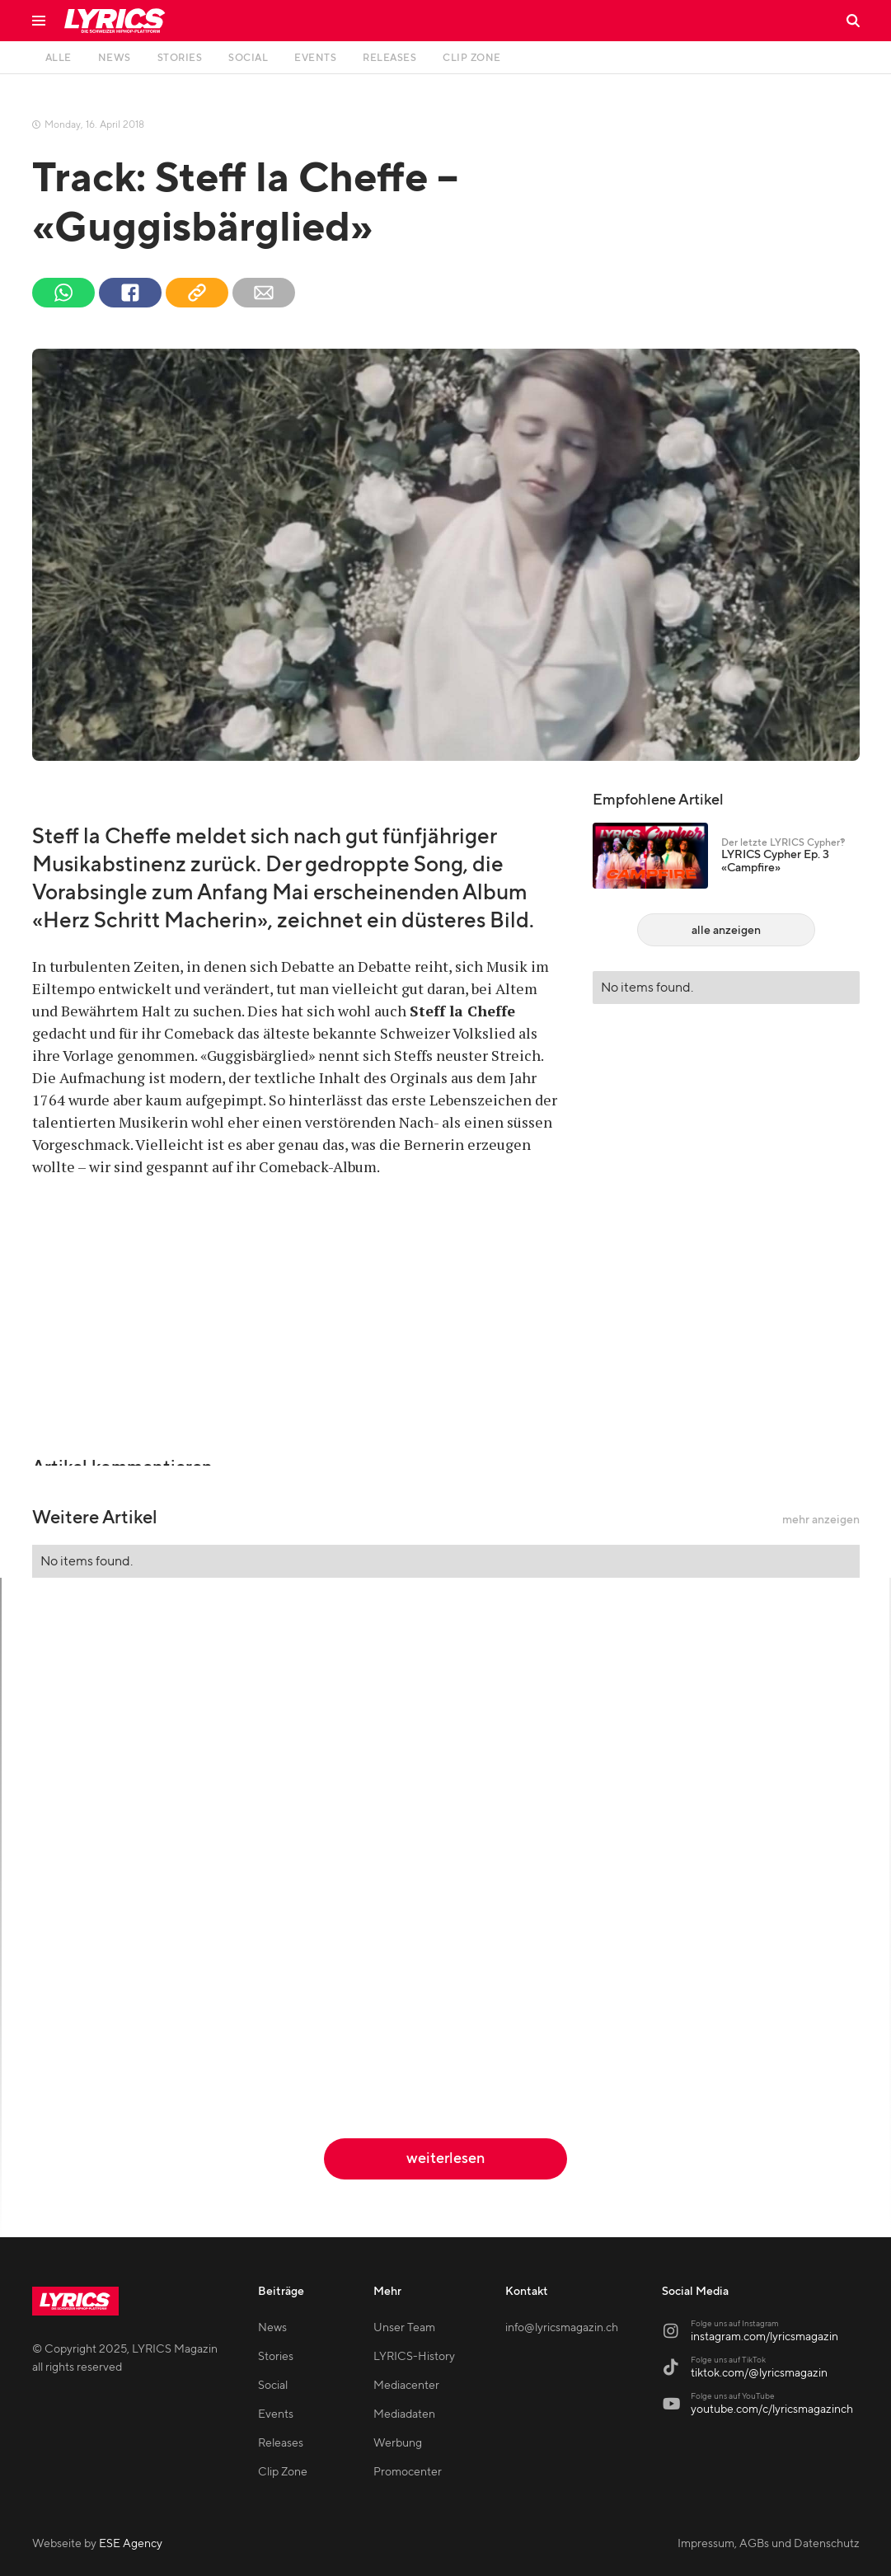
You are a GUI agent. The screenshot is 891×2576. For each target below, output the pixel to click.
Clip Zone (282, 2472)
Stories (275, 2356)
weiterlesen (445, 2158)
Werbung (397, 2443)
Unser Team (404, 2327)
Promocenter (407, 2472)
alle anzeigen (726, 930)
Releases (280, 2443)
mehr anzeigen (821, 1520)
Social (273, 2385)
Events (275, 2414)
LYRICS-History (414, 2356)
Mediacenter (406, 2385)
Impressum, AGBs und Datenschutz (769, 2543)
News (272, 2327)
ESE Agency (130, 2543)
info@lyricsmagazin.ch (561, 2327)
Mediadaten (404, 2414)
